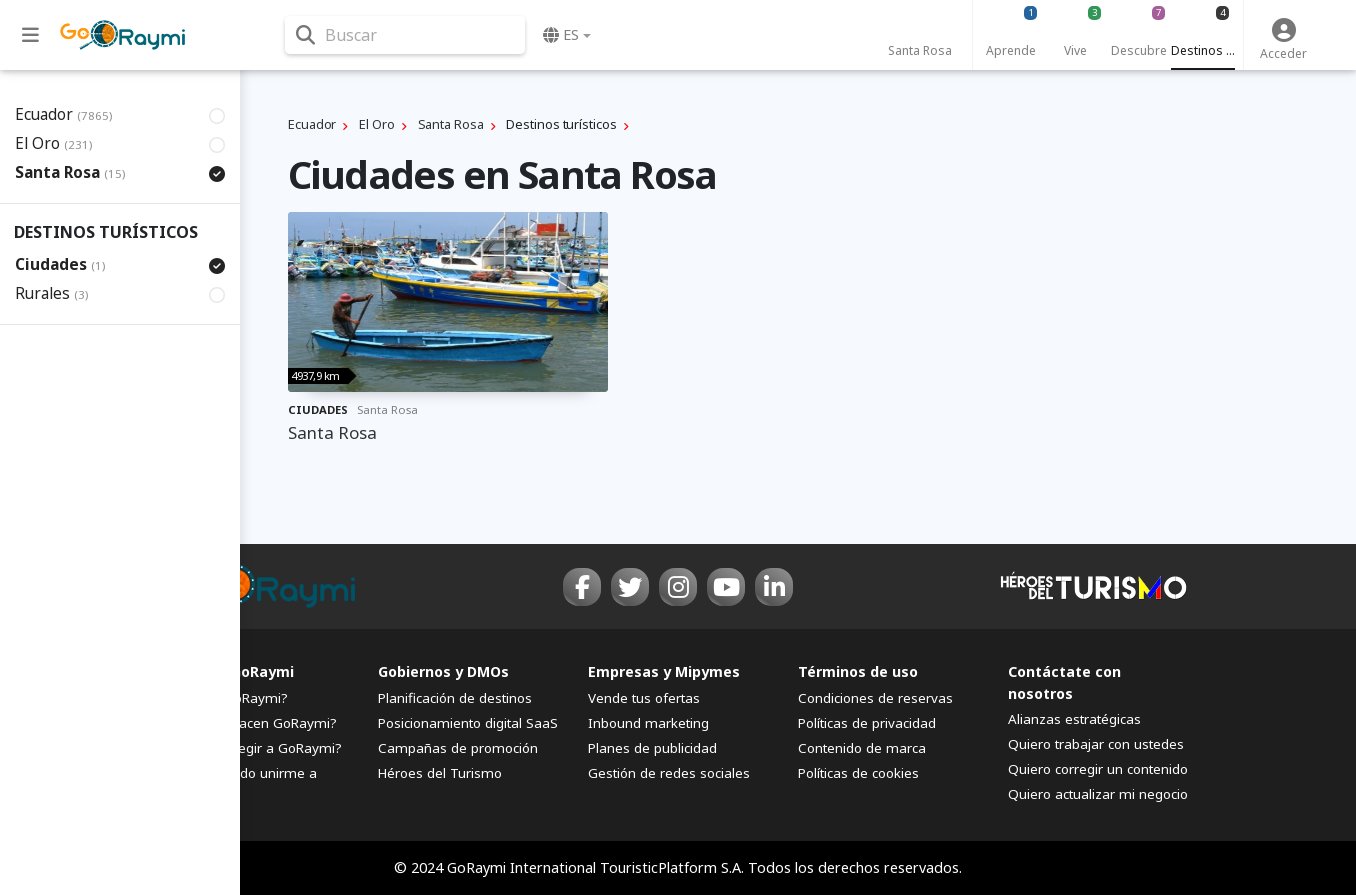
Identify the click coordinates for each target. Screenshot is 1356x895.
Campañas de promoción (458, 748)
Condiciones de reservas (875, 698)
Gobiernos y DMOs (443, 671)
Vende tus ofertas (644, 698)
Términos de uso (858, 671)
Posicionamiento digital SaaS (468, 723)
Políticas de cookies (858, 773)
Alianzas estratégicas (1074, 719)
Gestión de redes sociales (669, 773)
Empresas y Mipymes (664, 671)
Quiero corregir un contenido (1098, 769)
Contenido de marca (862, 748)
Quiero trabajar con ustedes (1096, 744)
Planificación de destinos (455, 698)
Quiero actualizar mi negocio (1098, 794)
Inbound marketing (648, 723)
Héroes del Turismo (440, 773)
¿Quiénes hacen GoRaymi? (252, 723)
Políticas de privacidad (867, 723)
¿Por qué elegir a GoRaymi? (255, 748)
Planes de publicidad (652, 748)
